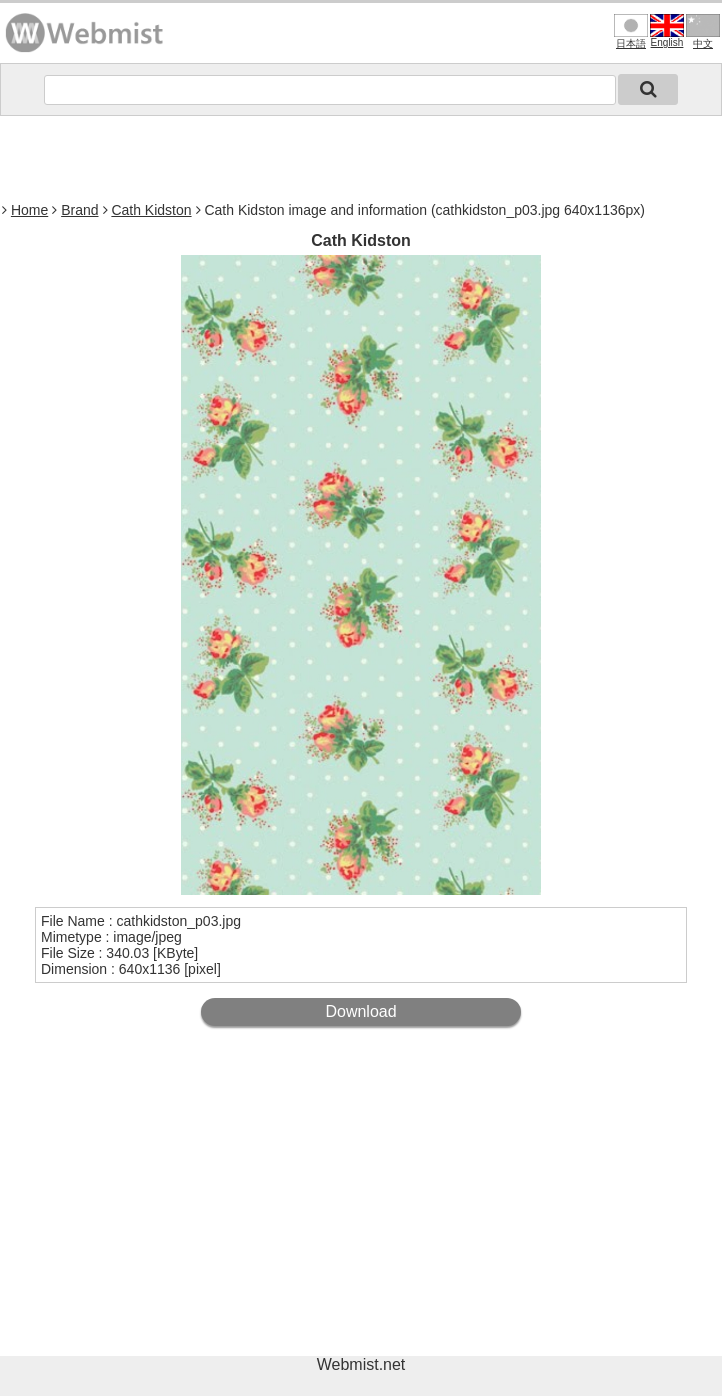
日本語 (631, 31)
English (667, 31)
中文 (703, 31)
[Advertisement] (361, 156)
